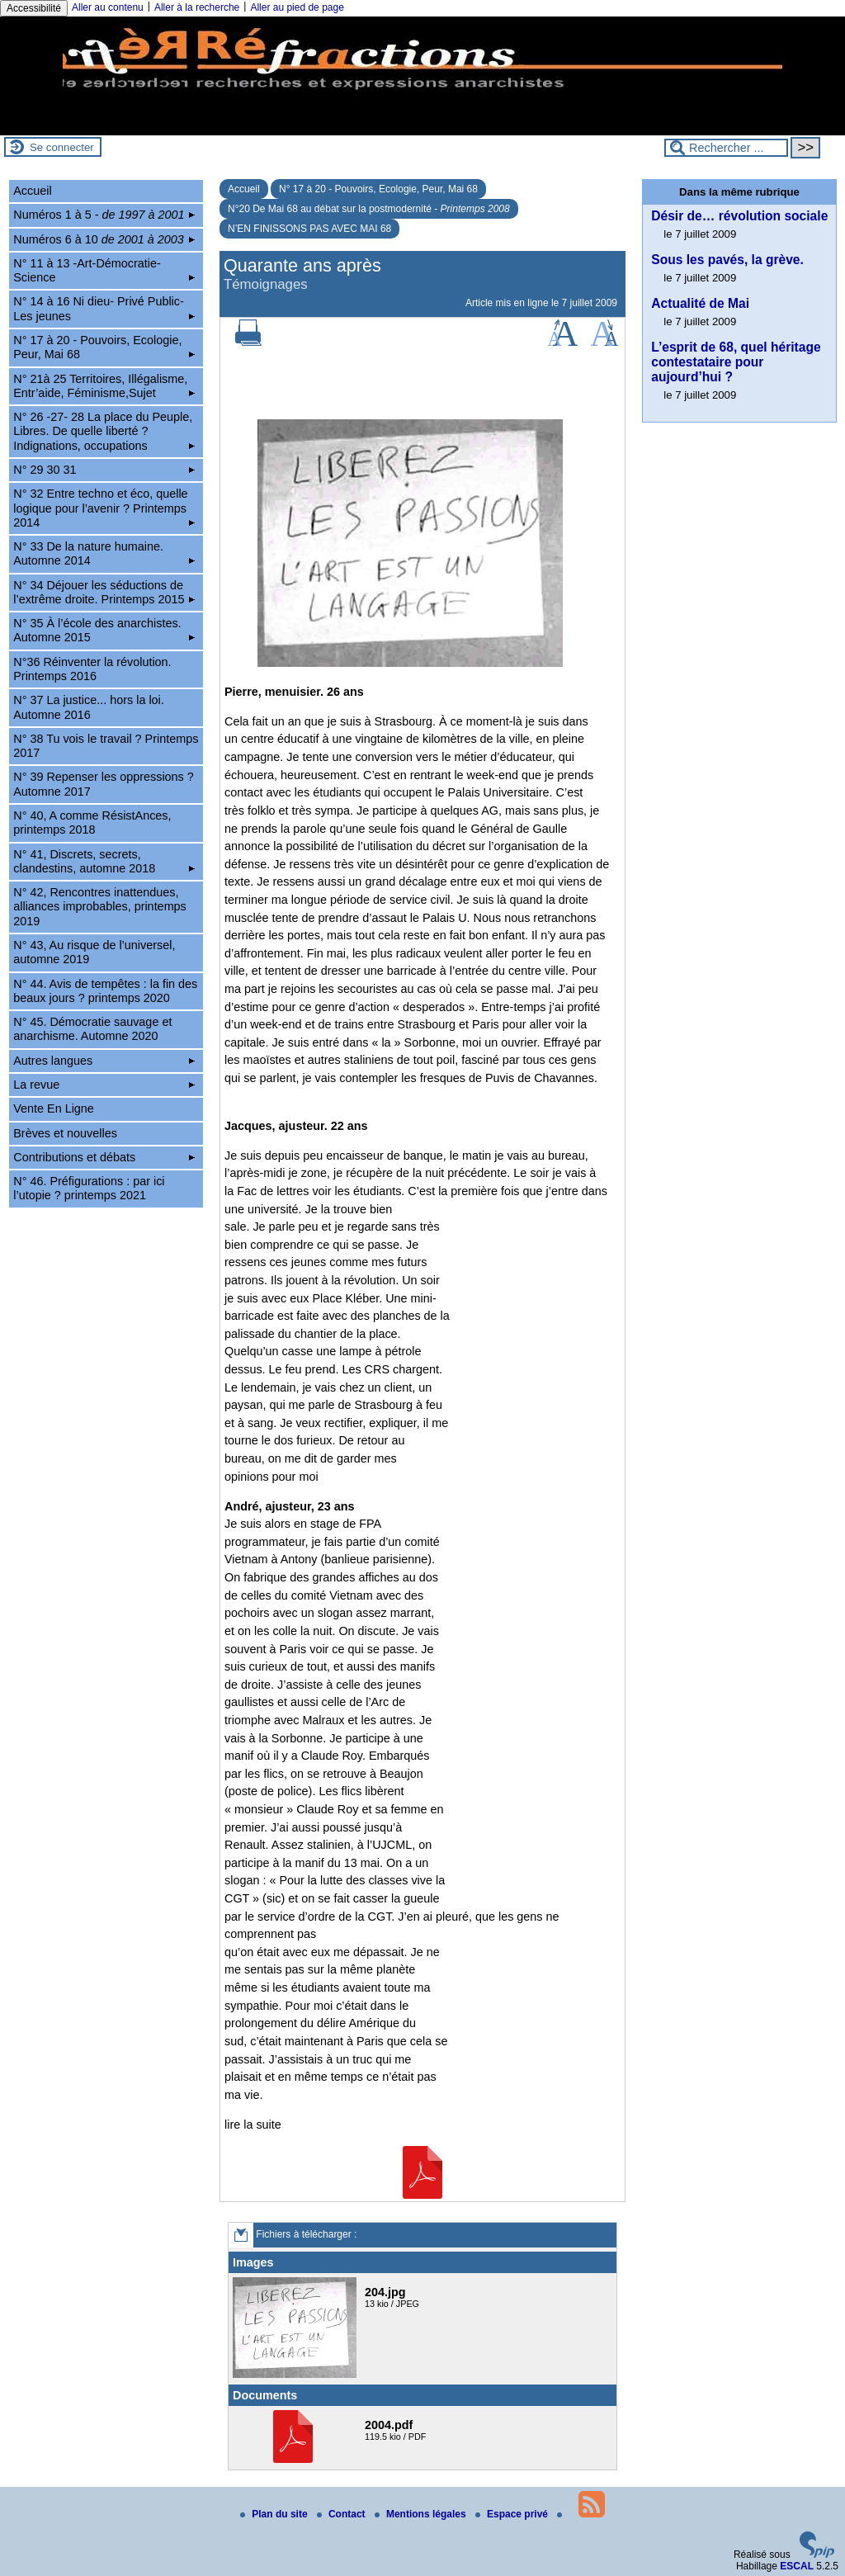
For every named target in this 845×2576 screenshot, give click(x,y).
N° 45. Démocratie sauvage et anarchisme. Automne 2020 (92, 1028)
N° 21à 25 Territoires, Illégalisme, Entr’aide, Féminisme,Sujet (104, 385)
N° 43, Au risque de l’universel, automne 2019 (94, 952)
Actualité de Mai (700, 303)
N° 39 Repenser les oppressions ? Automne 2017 (103, 783)
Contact (342, 2514)
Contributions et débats (104, 1157)
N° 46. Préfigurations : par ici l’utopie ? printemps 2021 (88, 1188)
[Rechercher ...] (726, 148)
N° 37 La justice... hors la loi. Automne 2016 (88, 707)
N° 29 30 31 (104, 469)
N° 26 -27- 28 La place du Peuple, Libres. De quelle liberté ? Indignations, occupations (104, 431)
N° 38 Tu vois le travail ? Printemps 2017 (105, 745)
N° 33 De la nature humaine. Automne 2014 (104, 553)
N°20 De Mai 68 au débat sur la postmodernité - (369, 209)
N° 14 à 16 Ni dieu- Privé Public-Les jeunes (104, 308)
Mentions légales (422, 2514)
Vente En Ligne (53, 1108)
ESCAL (797, 2566)
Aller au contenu (108, 7)
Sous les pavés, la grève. (727, 260)
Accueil (244, 189)
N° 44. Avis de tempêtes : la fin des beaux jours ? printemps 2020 (105, 990)
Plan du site (275, 2514)
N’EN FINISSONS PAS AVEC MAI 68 (309, 228)
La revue (104, 1084)
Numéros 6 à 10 (104, 239)
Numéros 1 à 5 (104, 214)
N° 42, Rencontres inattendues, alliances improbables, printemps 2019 (99, 907)
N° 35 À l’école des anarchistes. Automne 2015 (104, 630)
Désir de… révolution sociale (739, 216)
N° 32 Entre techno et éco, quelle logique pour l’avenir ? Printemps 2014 (104, 508)
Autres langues (104, 1060)
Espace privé (512, 2514)
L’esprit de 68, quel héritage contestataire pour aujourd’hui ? (735, 362)
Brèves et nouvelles (65, 1133)
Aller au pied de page (296, 7)
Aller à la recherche (196, 7)
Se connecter (62, 147)
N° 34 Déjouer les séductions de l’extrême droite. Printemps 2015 (104, 592)
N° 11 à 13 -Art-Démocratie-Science (104, 270)
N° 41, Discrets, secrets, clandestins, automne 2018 (104, 861)
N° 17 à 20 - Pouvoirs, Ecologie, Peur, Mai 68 (378, 189)
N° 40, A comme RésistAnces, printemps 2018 (92, 822)
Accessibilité (34, 8)
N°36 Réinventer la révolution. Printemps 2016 (92, 669)
